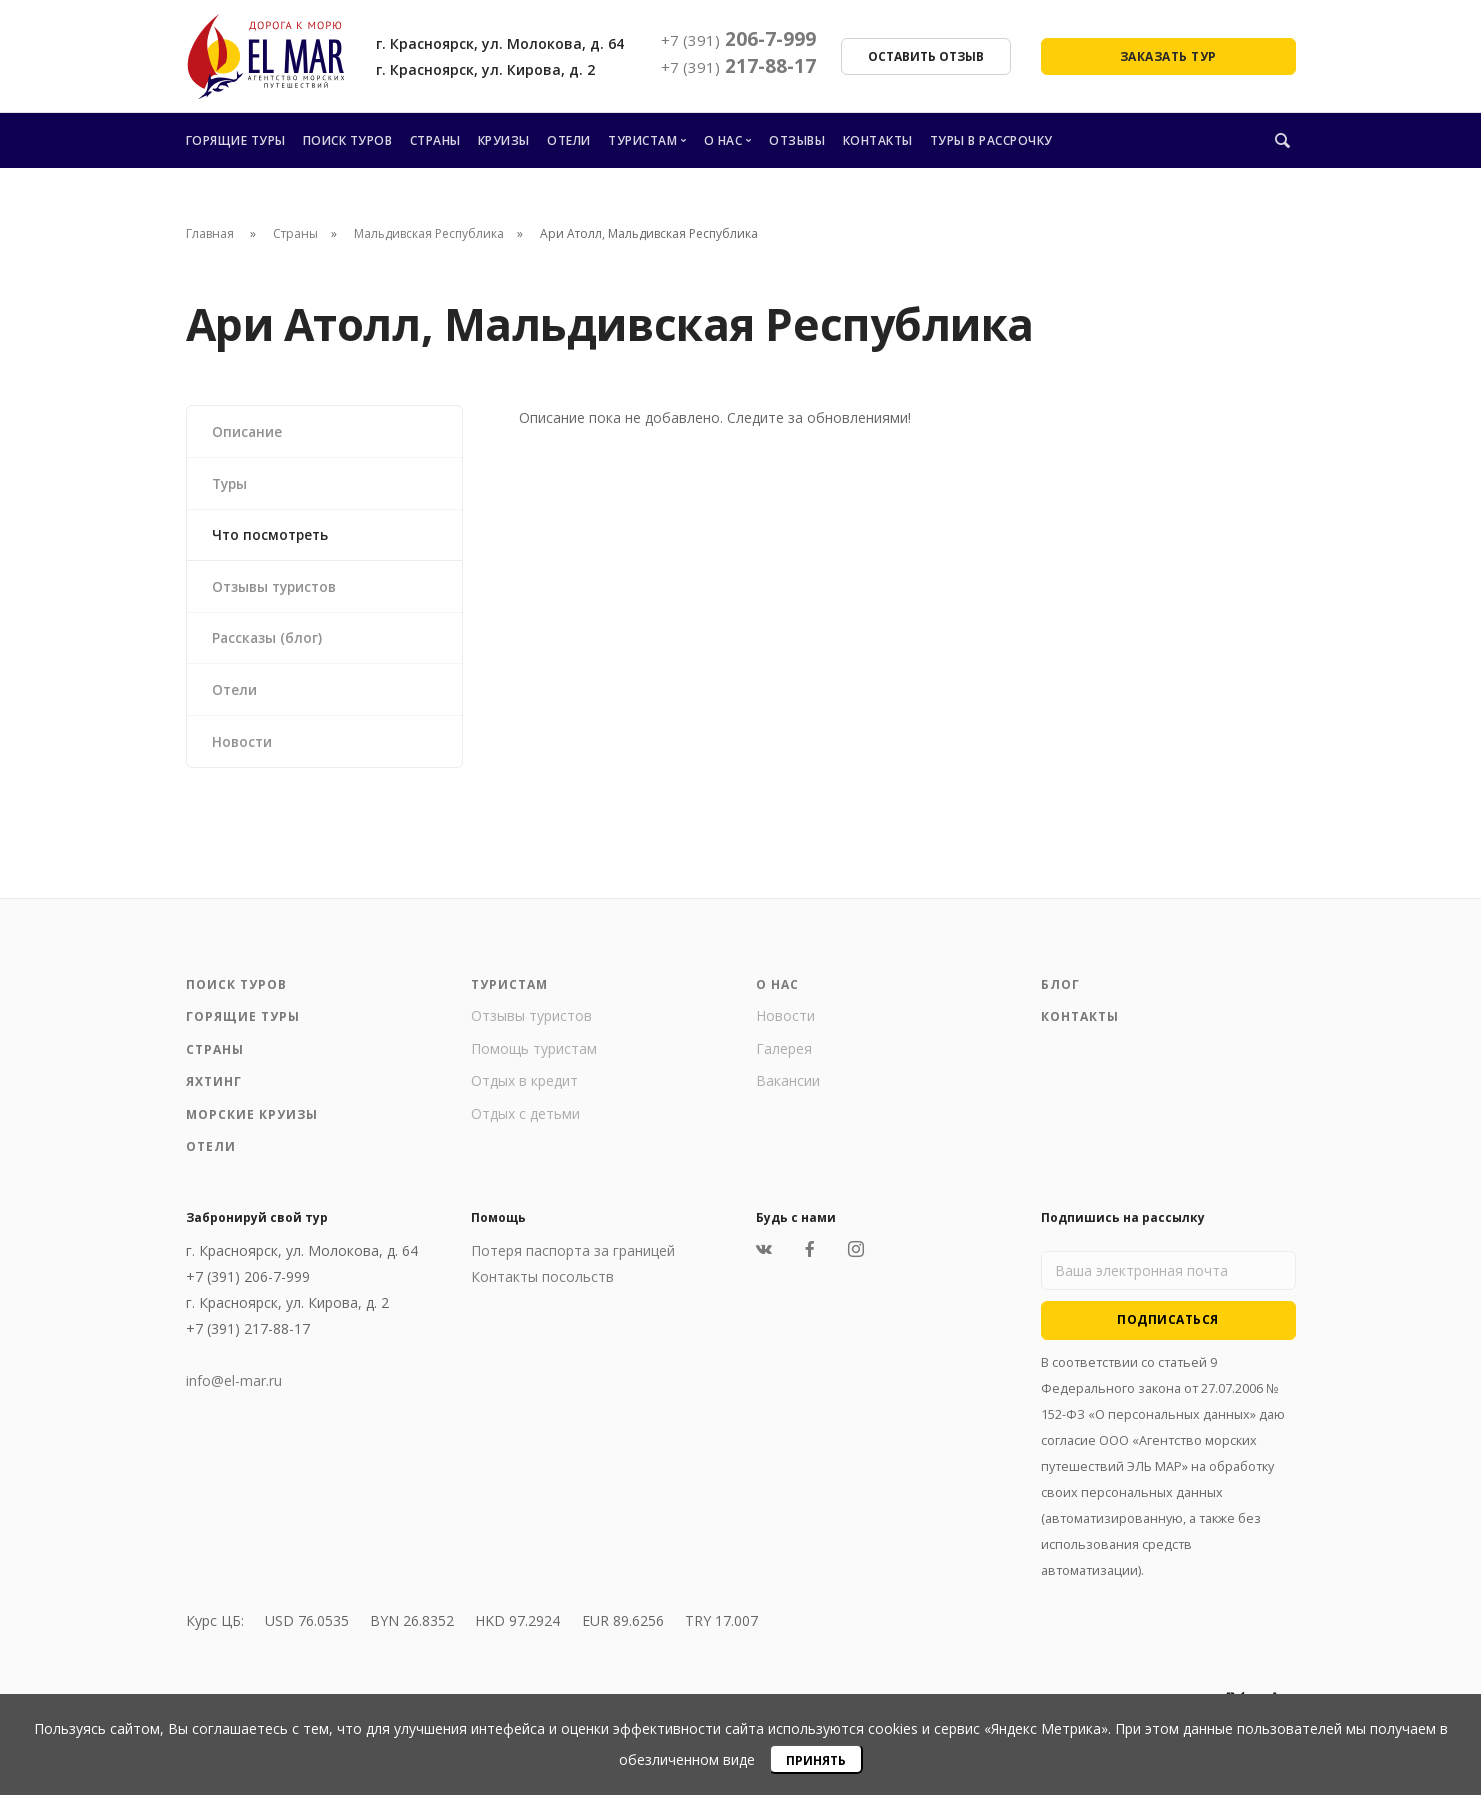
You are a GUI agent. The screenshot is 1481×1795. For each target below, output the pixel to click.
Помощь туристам (534, 1058)
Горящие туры (236, 140)
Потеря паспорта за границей (573, 1260)
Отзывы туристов (278, 590)
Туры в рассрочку (991, 140)
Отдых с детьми (525, 1123)
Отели (569, 140)
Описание (248, 431)
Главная (210, 233)
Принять (816, 1760)
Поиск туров (348, 140)
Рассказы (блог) (269, 643)
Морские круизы (252, 1124)
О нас (723, 140)
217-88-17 (738, 66)
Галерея (784, 1058)
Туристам (642, 140)
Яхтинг (214, 1091)
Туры (232, 484)
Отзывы (797, 140)
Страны (435, 140)
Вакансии (788, 1090)
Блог (1060, 994)
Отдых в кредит (524, 1090)
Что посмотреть (273, 537)
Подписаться (1168, 1329)
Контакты (878, 140)
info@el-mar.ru (234, 1390)
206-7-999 (738, 39)
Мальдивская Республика (429, 233)
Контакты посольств (542, 1286)
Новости (244, 749)
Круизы (504, 140)
